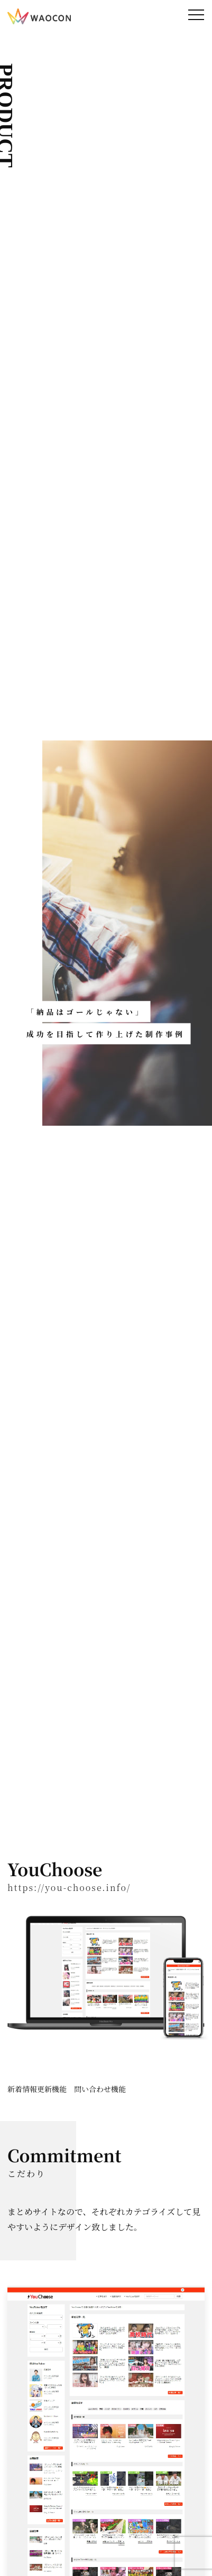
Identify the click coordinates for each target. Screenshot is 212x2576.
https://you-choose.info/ (69, 1887)
